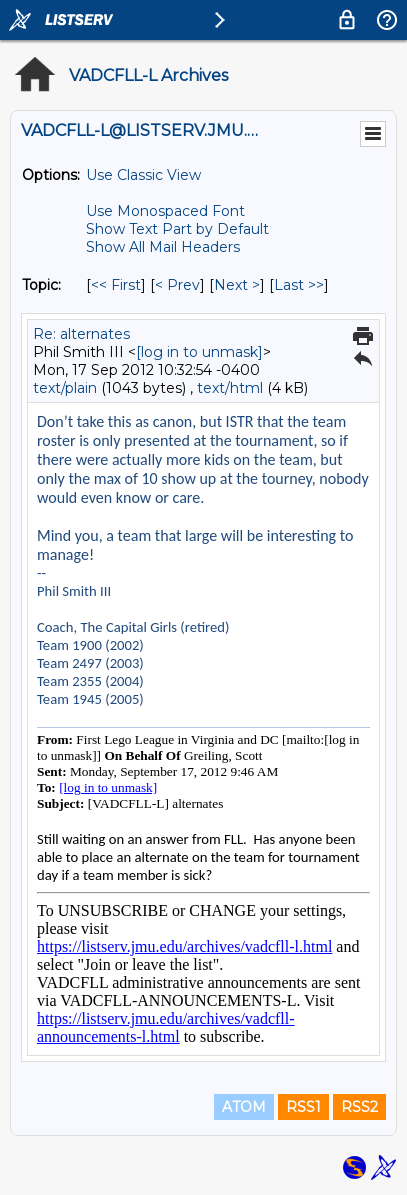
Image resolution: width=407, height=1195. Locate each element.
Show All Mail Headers (163, 247)
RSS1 (303, 1107)
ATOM (244, 1107)
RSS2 (359, 1107)
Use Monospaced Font (165, 211)
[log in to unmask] (199, 352)
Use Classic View (143, 175)
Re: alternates (81, 334)
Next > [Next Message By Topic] (237, 285)
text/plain (65, 388)
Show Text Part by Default (177, 229)
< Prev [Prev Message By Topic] (177, 285)
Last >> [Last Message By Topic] (299, 285)
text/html (230, 388)
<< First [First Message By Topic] (116, 285)
